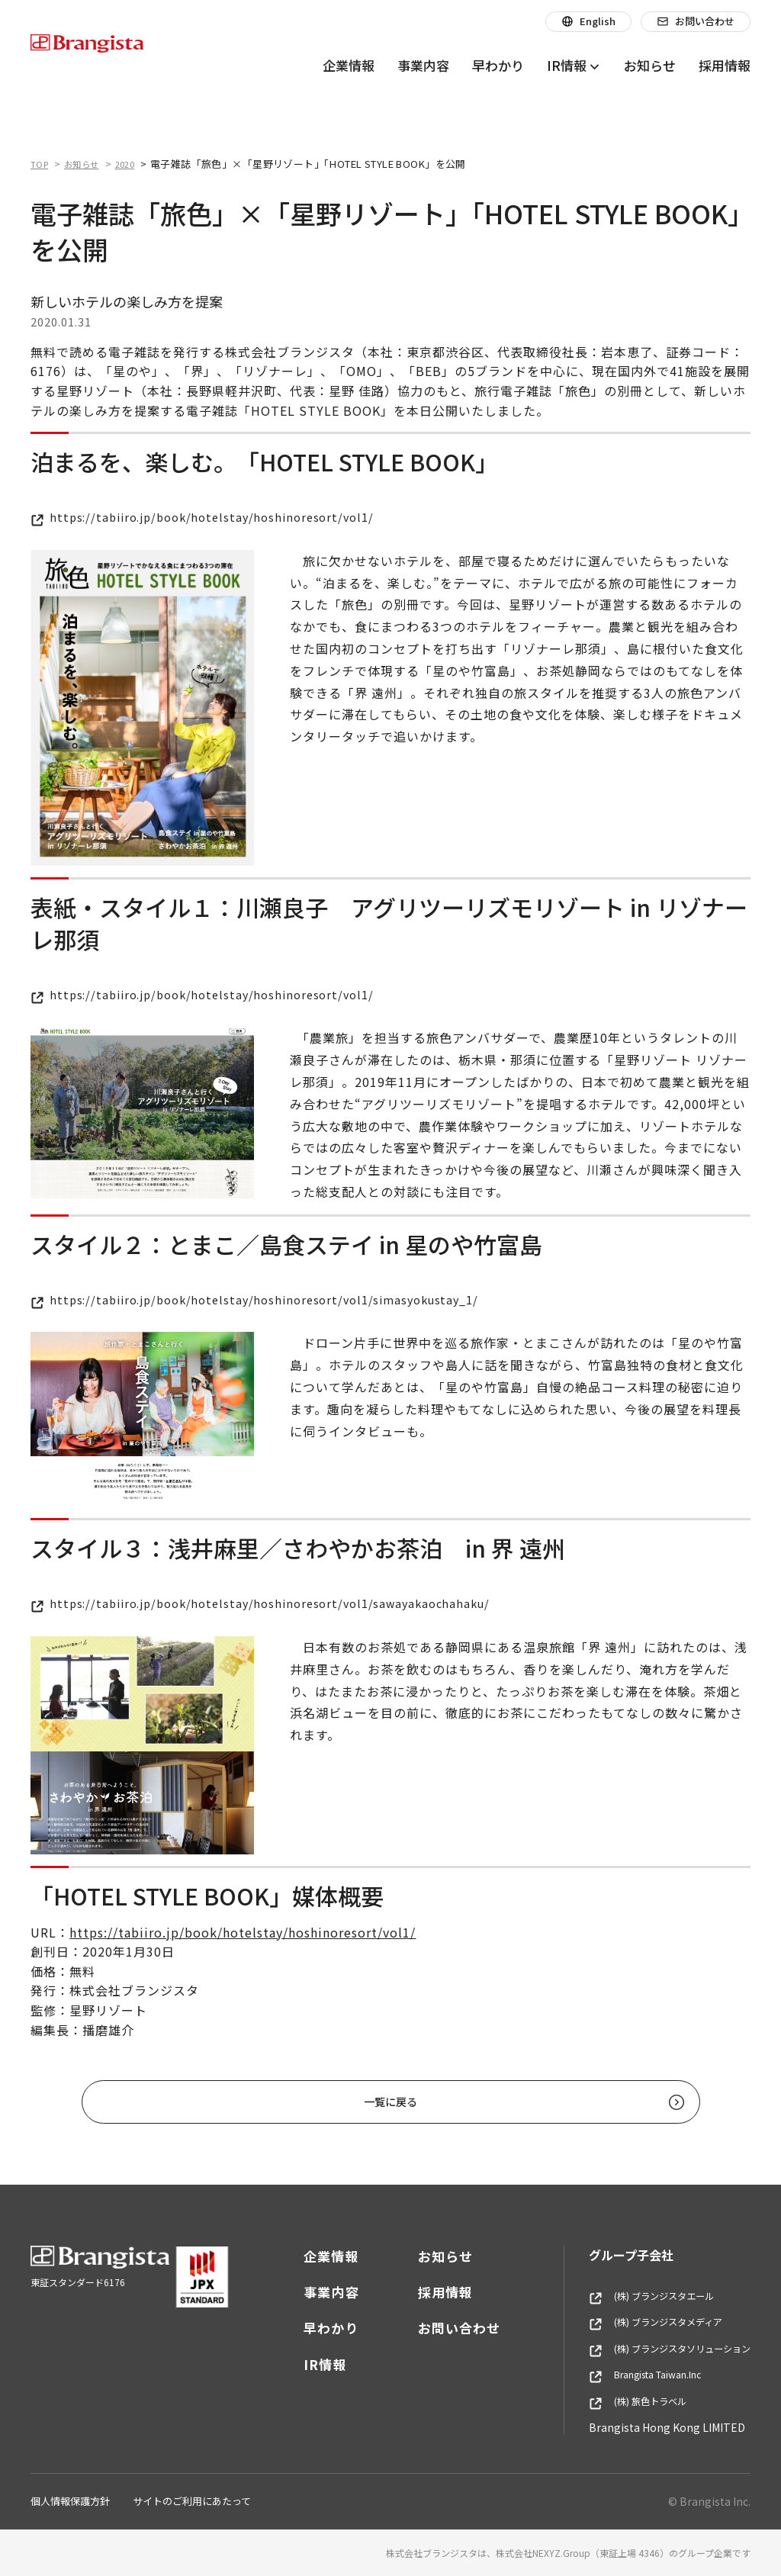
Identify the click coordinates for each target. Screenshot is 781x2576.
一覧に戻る (423, 2101)
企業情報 (308, 2256)
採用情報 (422, 2291)
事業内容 (308, 2291)
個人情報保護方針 (70, 2501)
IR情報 (302, 2364)
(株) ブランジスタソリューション (658, 2348)
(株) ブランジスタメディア (642, 2322)
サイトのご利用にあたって (192, 2501)
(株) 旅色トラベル (621, 2401)
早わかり (308, 2327)
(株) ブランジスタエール (637, 2296)
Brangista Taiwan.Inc (632, 2374)
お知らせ (422, 2256)
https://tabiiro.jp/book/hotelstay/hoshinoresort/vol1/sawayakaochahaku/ (276, 1603)
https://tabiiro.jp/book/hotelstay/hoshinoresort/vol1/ (213, 516)
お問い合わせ (436, 2327)
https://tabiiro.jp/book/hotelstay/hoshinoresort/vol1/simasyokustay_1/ (270, 1299)
